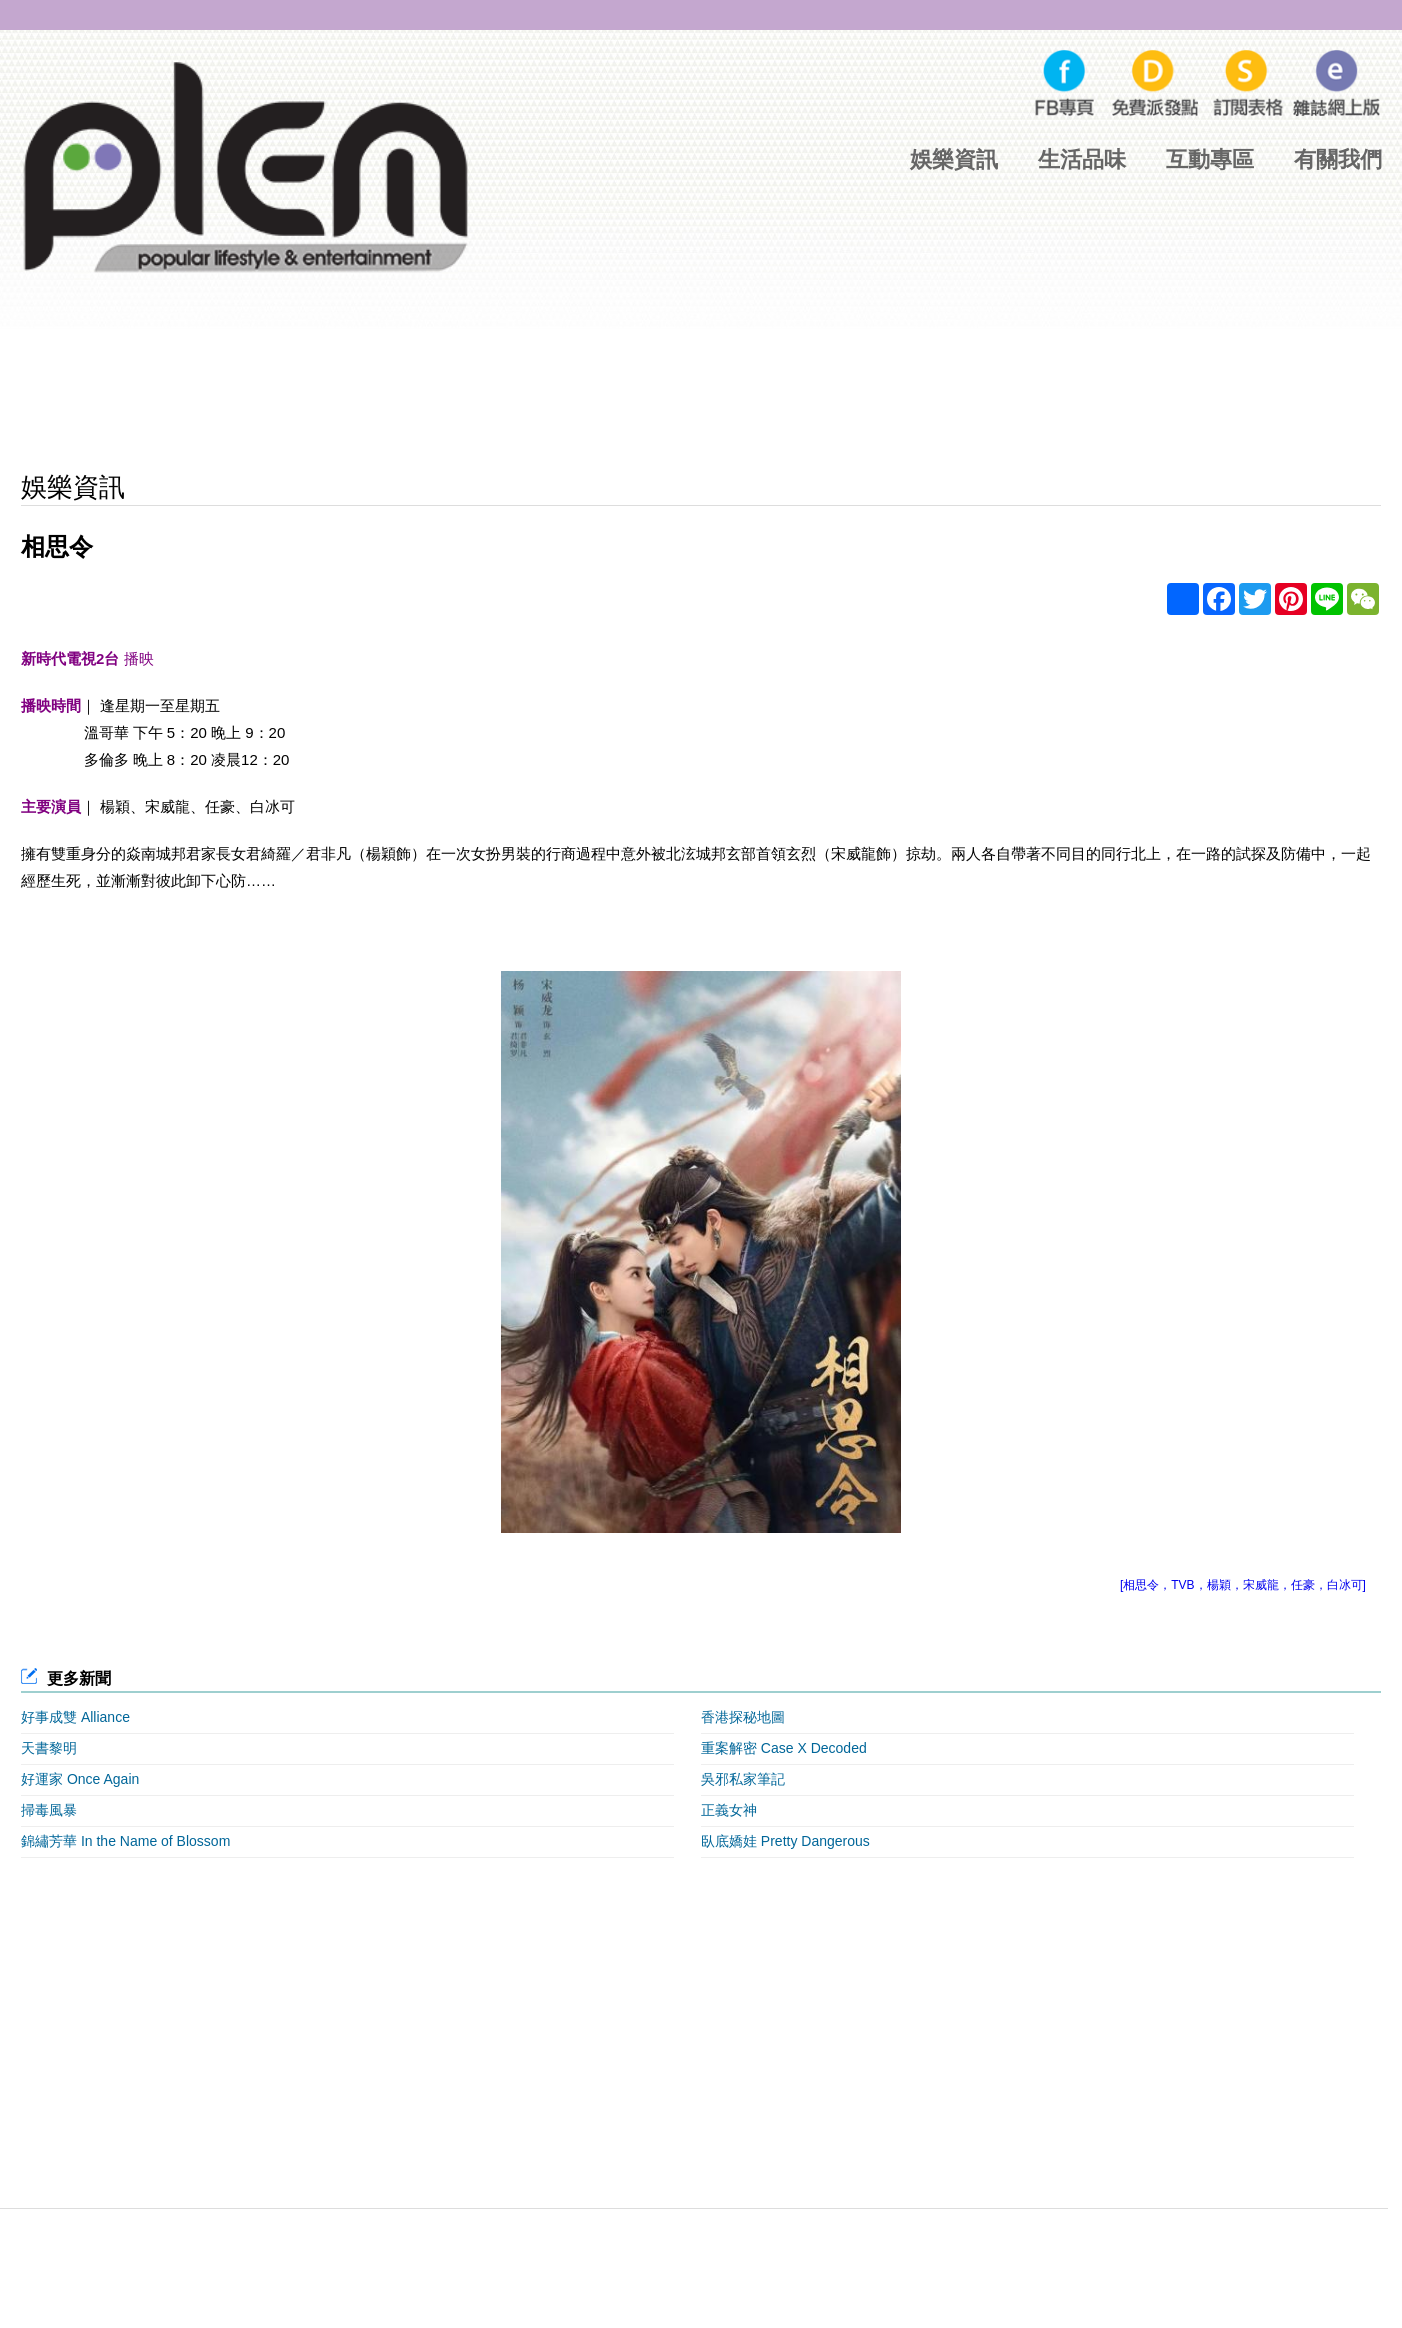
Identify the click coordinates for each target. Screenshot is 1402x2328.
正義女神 (729, 1810)
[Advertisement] (701, 396)
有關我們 (1338, 159)
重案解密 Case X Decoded (784, 1748)
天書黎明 (49, 1748)
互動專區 (1210, 159)
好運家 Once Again (80, 1779)
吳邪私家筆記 (743, 1779)
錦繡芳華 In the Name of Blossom (125, 1841)
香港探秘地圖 (743, 1717)
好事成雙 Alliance (75, 1717)
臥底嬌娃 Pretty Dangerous (785, 1841)
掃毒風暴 (49, 1810)
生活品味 (1082, 159)
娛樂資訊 (954, 159)
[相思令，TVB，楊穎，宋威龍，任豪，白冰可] (1243, 1585)
